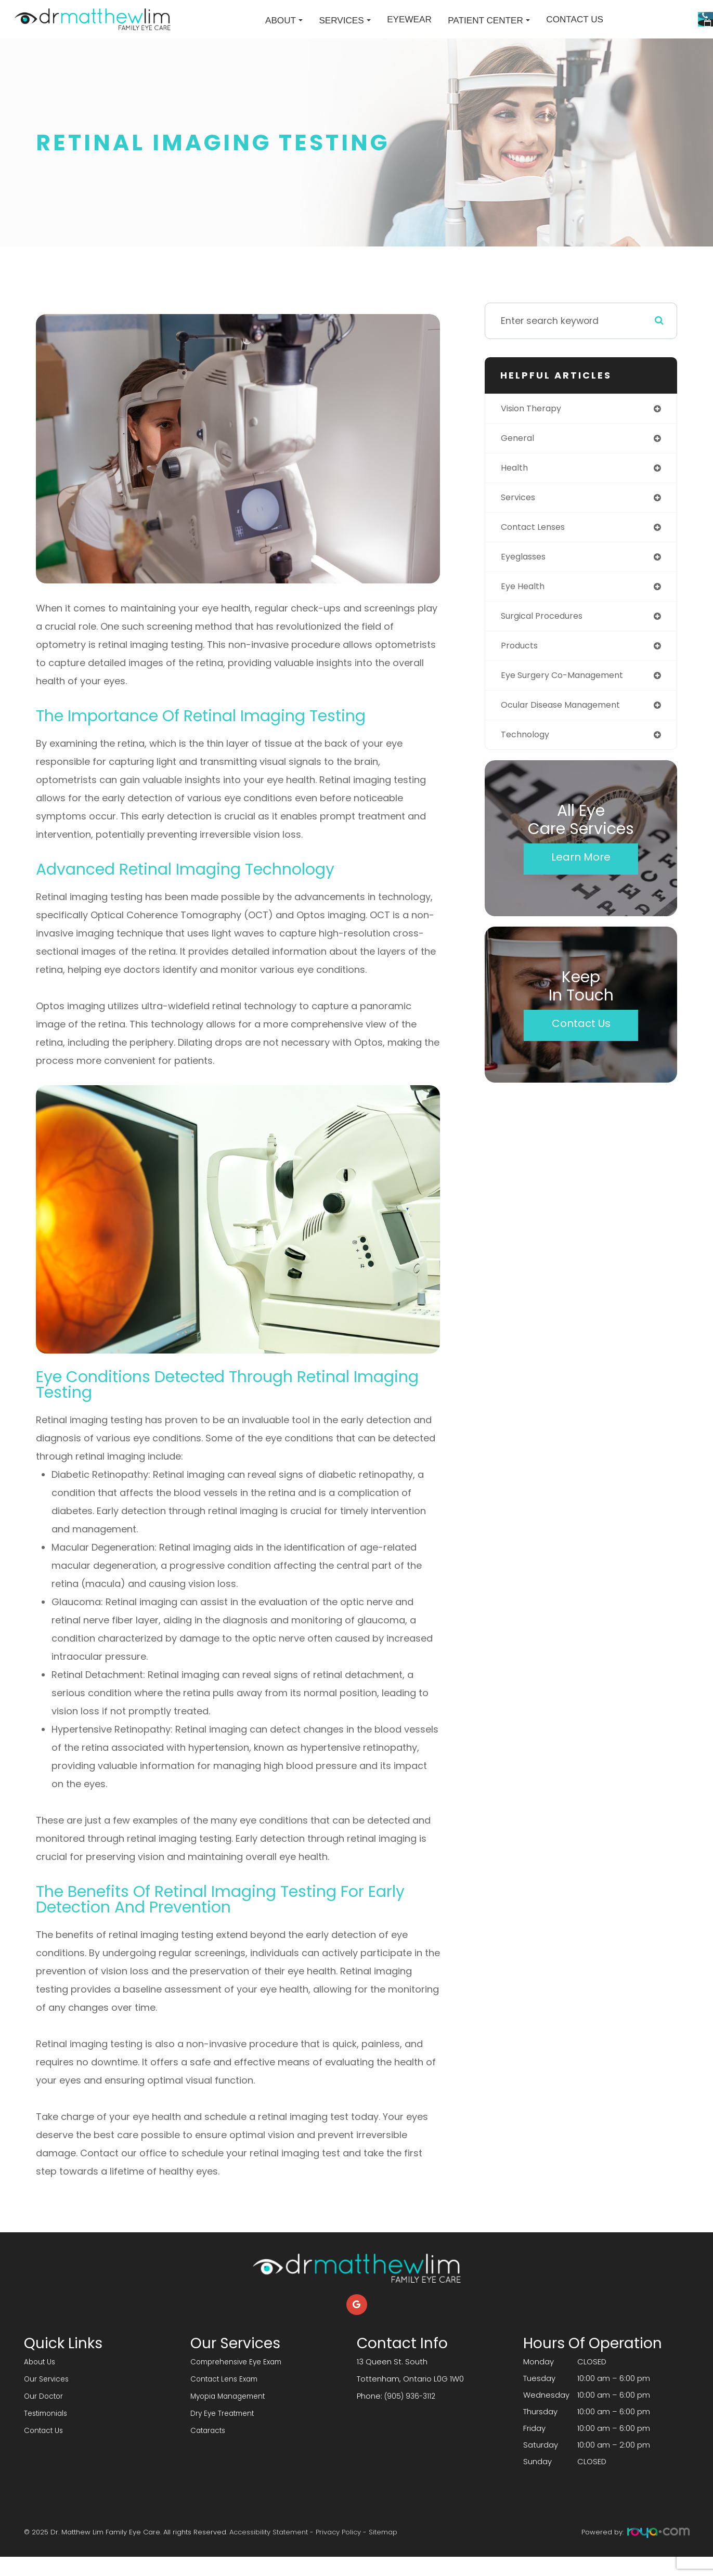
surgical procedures (547, 642)
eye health (525, 611)
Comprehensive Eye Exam (240, 2380)
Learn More (581, 887)
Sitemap (383, 2551)
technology (528, 764)
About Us (41, 2380)
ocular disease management (568, 734)
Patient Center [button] (407, 30)
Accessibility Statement (268, 2551)
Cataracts (210, 2447)
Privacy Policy (338, 2551)
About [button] (202, 30)
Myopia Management (231, 2414)
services (520, 520)
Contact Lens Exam (227, 2397)
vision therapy (535, 428)
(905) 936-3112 (411, 2414)
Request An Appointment (628, 43)
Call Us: (628, 14)
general (519, 458)
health (515, 489)
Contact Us (493, 29)
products (521, 673)
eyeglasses (526, 581)
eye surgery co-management (570, 703)
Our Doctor (45, 2414)
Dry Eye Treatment (225, 2430)
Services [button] (263, 30)
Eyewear (327, 29)
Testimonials (48, 2430)
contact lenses (537, 550)
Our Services (48, 2397)
